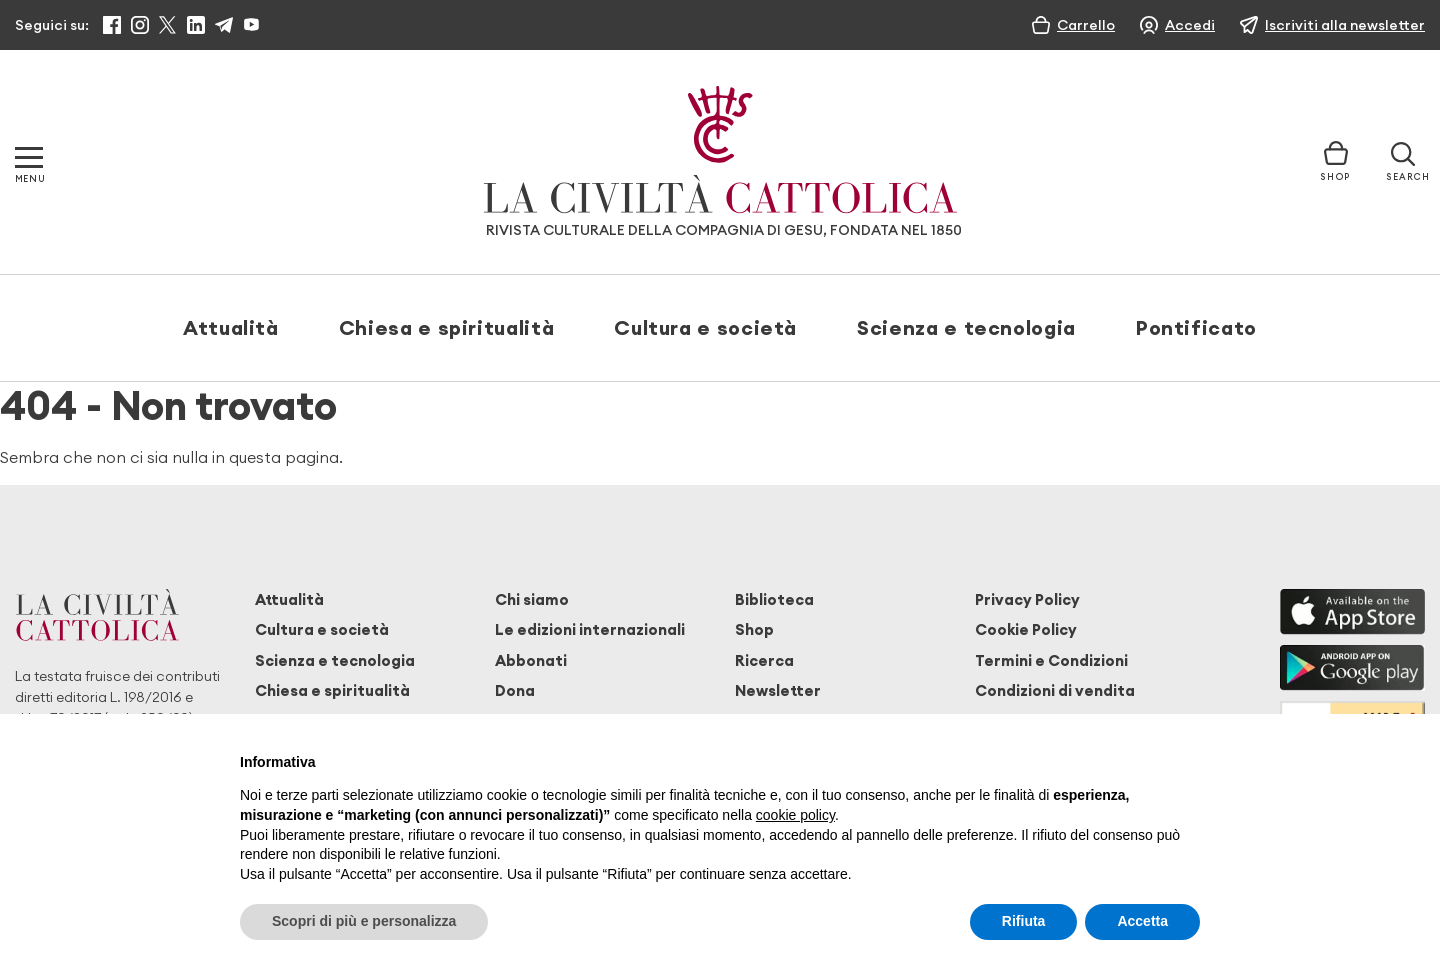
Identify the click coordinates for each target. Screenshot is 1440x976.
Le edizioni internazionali (590, 629)
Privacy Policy (1027, 599)
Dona (515, 690)
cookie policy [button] (795, 815)
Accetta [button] (1142, 921)
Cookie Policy (1026, 629)
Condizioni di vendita (1055, 690)
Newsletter (778, 690)
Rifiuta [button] (1024, 921)
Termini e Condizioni (1051, 660)
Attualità (231, 327)
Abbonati (531, 660)
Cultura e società (705, 327)
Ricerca (764, 660)
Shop (754, 629)
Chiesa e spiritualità (446, 327)
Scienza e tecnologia (966, 327)
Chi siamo (532, 599)
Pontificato (1196, 327)
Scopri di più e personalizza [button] (364, 921)
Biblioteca (774, 599)
